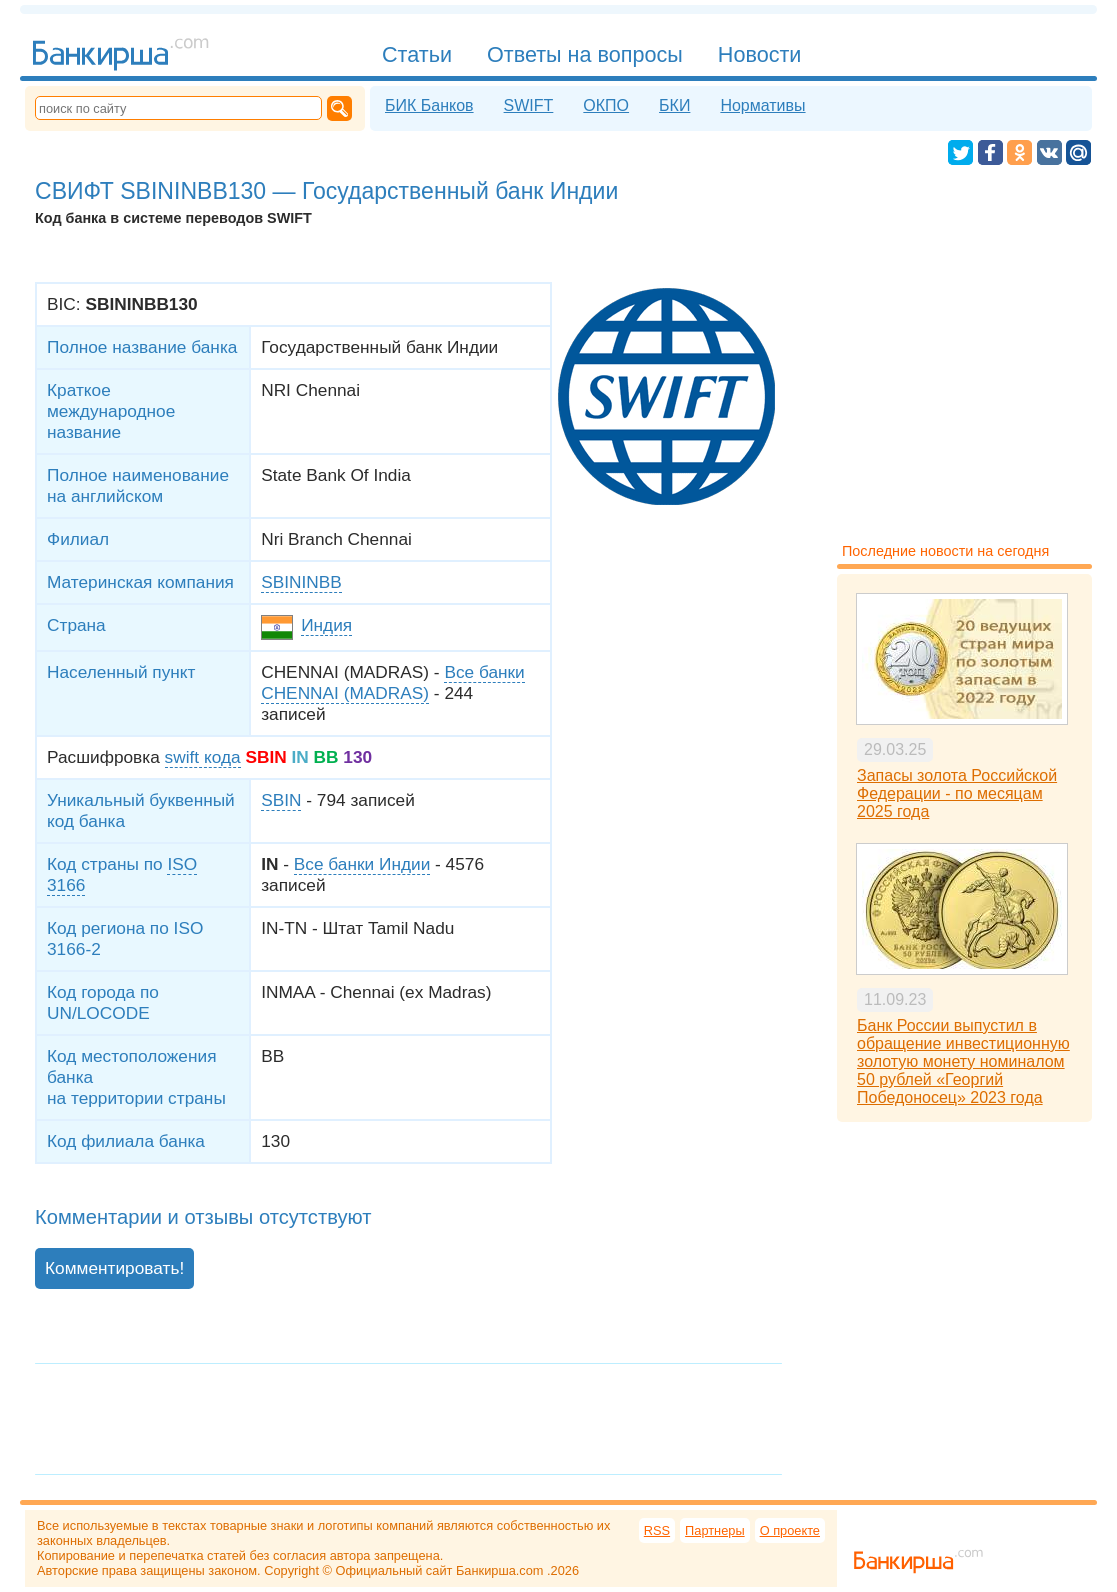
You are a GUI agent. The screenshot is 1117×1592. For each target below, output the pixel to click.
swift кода (203, 757)
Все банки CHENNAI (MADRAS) (393, 682)
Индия (326, 625)
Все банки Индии (362, 864)
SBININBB (301, 582)
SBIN (281, 800)
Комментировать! (114, 1268)
